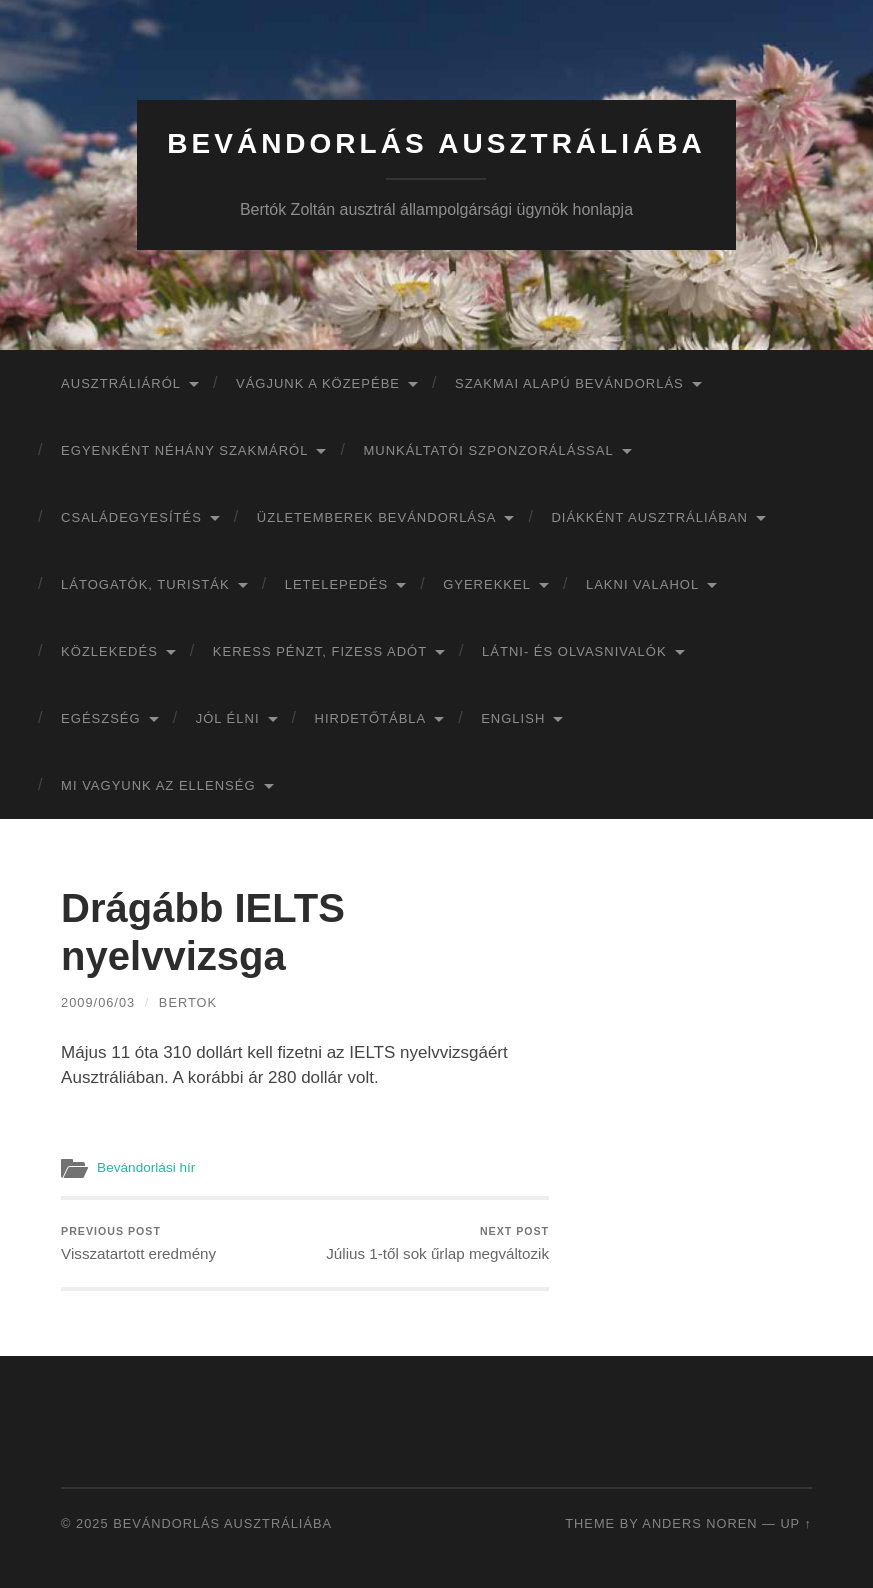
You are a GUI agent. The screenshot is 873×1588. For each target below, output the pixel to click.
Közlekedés (109, 651)
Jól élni (228, 718)
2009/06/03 (98, 1002)
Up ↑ (796, 1523)
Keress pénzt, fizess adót (320, 651)
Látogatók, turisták (145, 584)
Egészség (101, 718)
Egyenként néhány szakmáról (184, 450)
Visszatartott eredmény (138, 1243)
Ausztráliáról (121, 383)
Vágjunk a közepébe (318, 383)
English (513, 718)
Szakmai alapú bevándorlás (569, 383)
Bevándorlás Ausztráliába (436, 143)
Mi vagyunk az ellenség (158, 785)
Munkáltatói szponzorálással (488, 450)
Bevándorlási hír (146, 1167)
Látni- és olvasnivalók (574, 651)
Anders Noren (699, 1523)
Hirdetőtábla (371, 718)
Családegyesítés (131, 517)
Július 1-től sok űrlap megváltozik (437, 1243)
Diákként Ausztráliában (649, 517)
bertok (188, 1002)
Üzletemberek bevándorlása (377, 517)
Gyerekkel (487, 584)
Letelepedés (337, 584)
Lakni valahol (642, 584)
